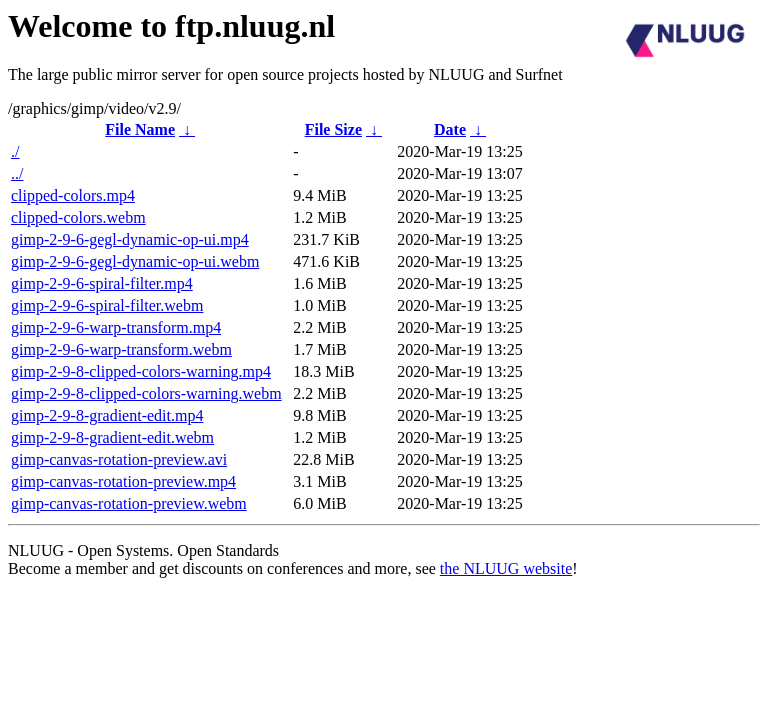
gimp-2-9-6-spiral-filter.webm (107, 305)
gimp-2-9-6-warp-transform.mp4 (116, 327)
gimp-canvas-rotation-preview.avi (119, 459)
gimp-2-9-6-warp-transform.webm (121, 349)
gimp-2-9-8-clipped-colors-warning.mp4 (141, 371)
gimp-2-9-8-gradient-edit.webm (112, 437)
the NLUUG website (506, 568)
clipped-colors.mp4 (73, 195)
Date (450, 129)
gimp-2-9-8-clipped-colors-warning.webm (146, 393)
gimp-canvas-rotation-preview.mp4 (123, 481)
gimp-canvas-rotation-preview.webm (129, 503)
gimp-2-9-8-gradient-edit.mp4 (107, 415)
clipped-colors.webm (78, 217)
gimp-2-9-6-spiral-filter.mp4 (102, 283)
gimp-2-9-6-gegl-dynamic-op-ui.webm (135, 261)
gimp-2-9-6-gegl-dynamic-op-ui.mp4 (130, 239)
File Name (140, 129)
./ (15, 151)
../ (17, 173)
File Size (333, 129)
